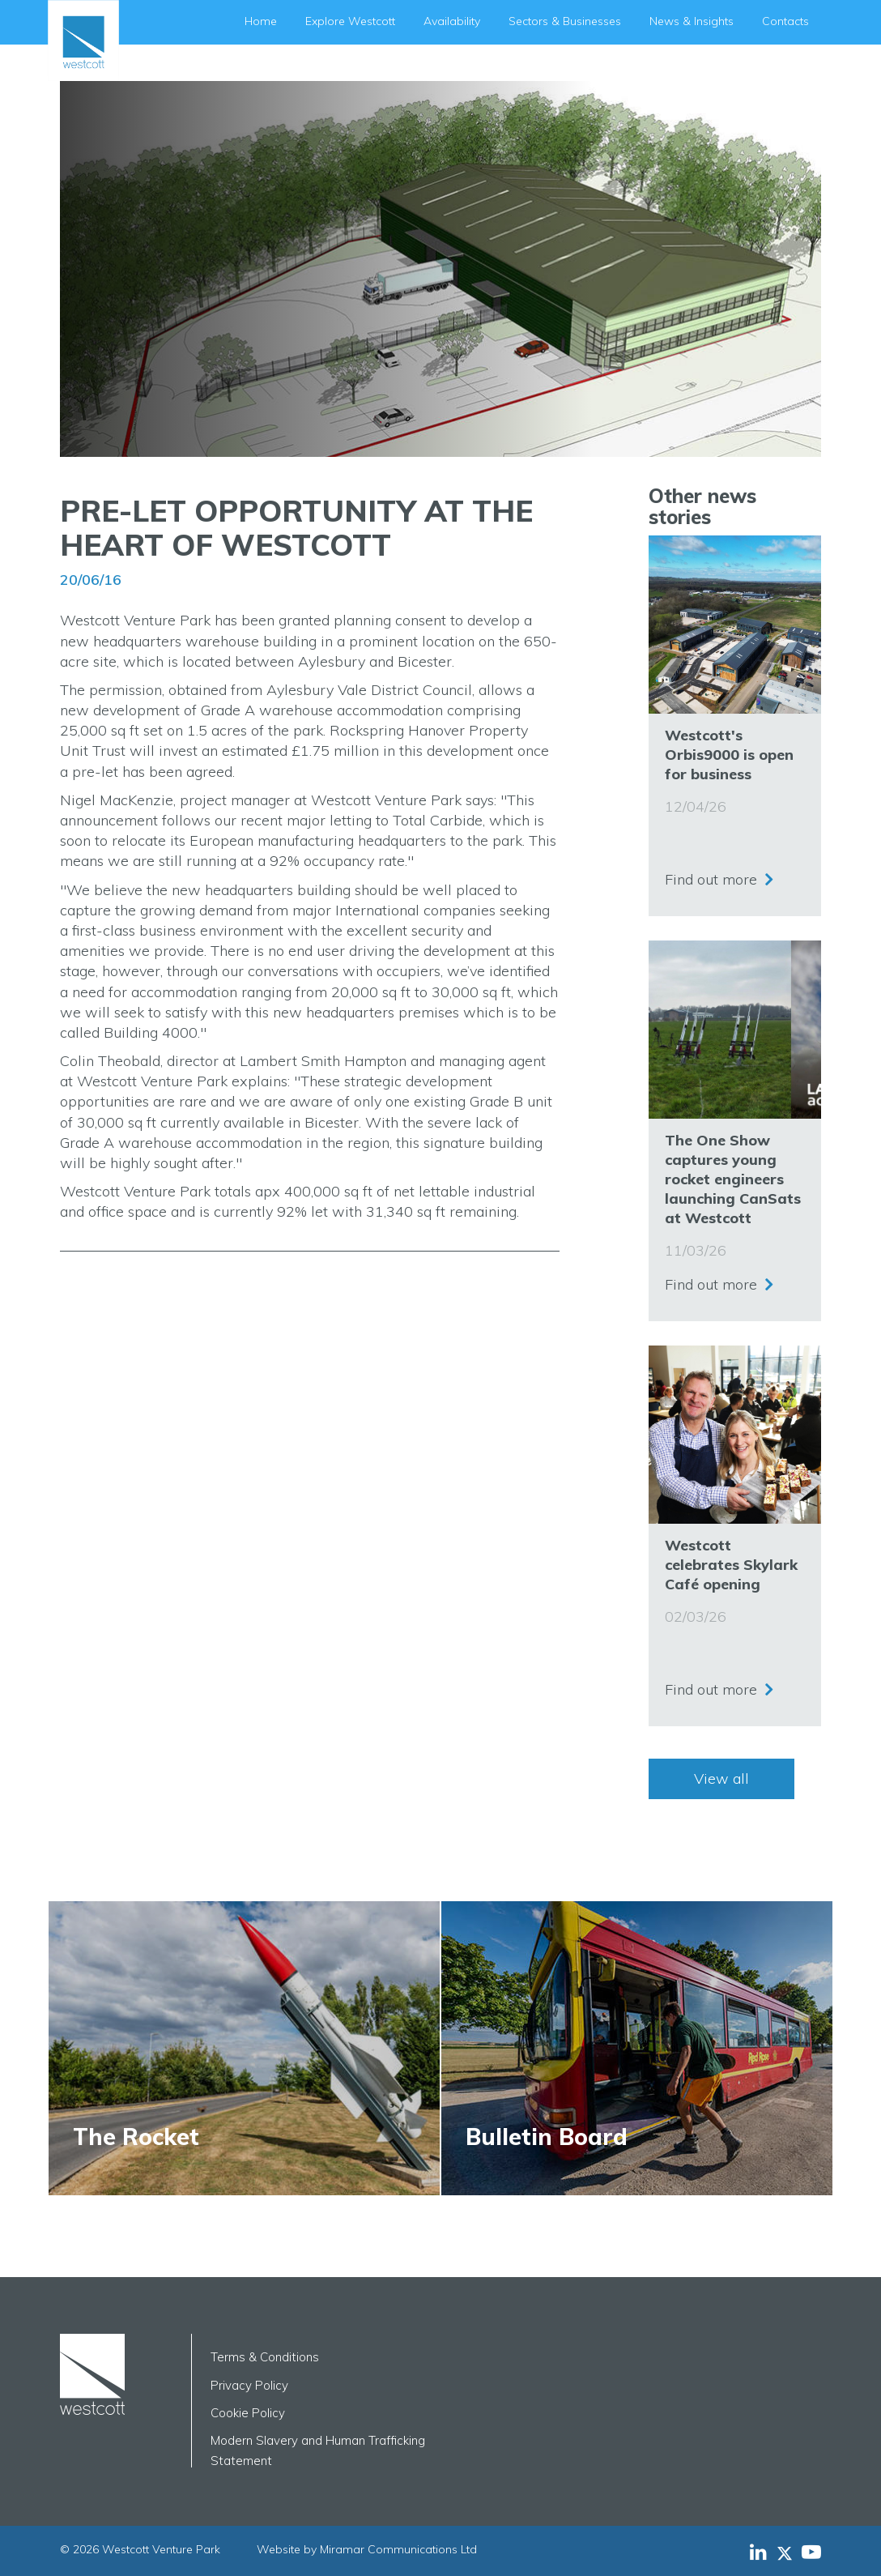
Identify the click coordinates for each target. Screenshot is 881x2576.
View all (721, 1778)
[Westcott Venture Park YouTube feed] (811, 2552)
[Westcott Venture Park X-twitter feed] (789, 2552)
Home (261, 21)
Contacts (785, 21)
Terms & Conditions (265, 2357)
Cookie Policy (248, 2412)
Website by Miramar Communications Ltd (367, 2549)
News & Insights (691, 21)
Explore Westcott (350, 21)
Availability (451, 21)
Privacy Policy (249, 2385)
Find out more (711, 879)
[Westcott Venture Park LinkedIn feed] (758, 2552)
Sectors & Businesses (565, 21)
